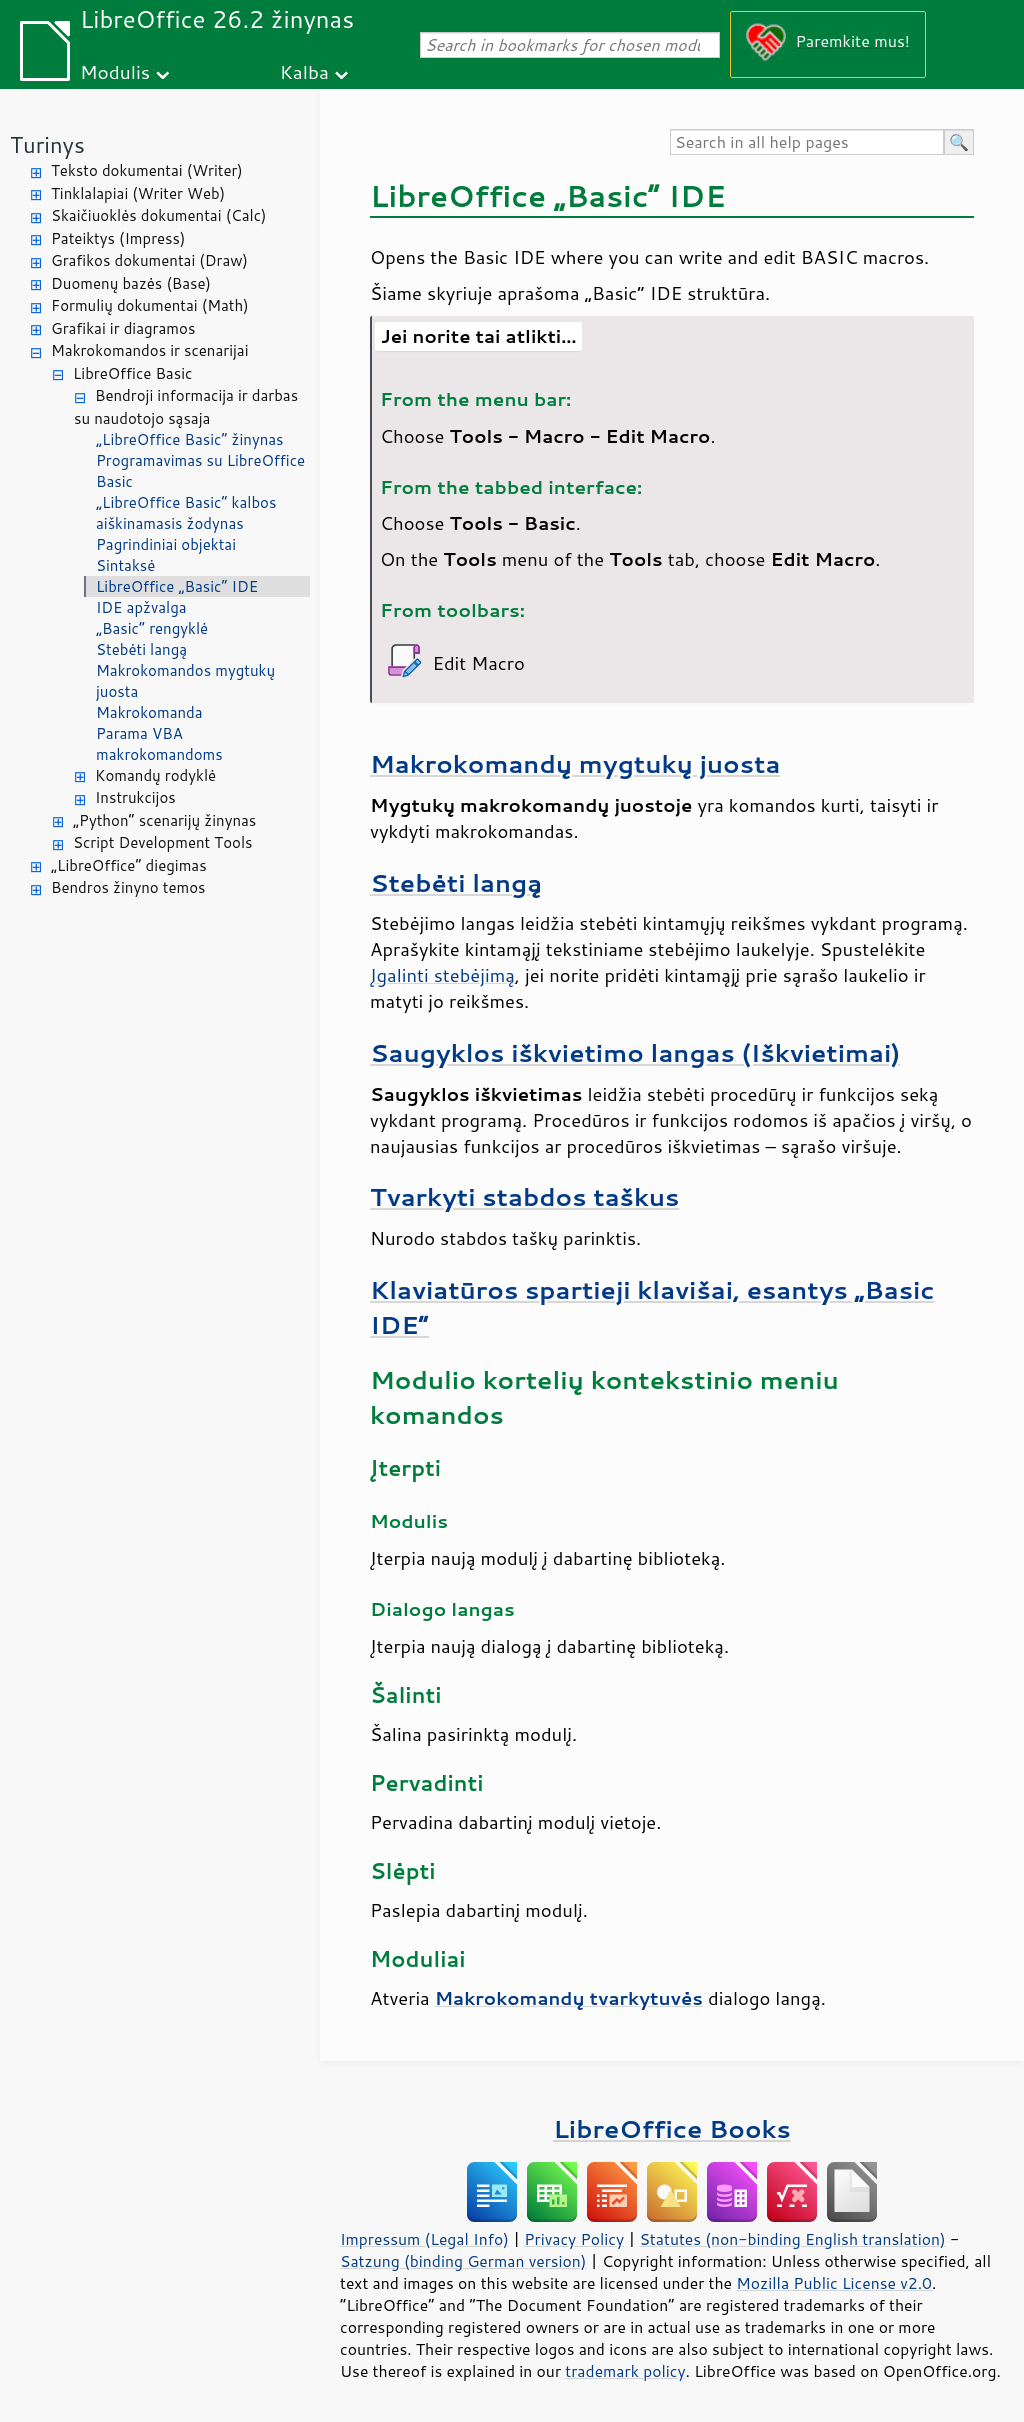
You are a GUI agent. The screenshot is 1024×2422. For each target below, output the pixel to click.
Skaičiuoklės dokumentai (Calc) (158, 215)
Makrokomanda (149, 712)
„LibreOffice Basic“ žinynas (190, 439)
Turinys (47, 144)
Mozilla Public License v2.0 (834, 2283)
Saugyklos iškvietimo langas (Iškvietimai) (635, 1052)
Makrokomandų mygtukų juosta (575, 763)
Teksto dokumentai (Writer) (147, 170)
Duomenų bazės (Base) (131, 283)
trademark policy (625, 2371)
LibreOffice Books (672, 2128)
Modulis (115, 71)
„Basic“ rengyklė (152, 628)
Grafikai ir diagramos (123, 328)
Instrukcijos (135, 797)
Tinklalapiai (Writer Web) (138, 193)
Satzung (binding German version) (463, 2261)
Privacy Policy (574, 2239)
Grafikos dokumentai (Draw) (149, 260)
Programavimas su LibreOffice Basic (200, 471)
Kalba (304, 71)
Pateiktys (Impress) (118, 238)
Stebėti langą (141, 649)
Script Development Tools (163, 842)
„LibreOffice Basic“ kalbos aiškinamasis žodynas (186, 513)
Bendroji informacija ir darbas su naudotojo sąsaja (186, 407)
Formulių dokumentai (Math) (150, 305)
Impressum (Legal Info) (424, 2239)
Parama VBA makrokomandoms (159, 744)
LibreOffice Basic (132, 373)
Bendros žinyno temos (128, 887)
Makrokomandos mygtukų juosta (185, 681)
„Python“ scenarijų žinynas (164, 820)
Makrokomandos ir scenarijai (150, 350)
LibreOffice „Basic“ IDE (177, 586)
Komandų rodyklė (155, 775)
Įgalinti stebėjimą (442, 975)
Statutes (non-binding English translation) (792, 2239)
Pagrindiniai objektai (166, 544)
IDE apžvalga (141, 607)
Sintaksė (125, 565)
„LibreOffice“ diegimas (129, 865)
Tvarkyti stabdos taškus (524, 1196)
